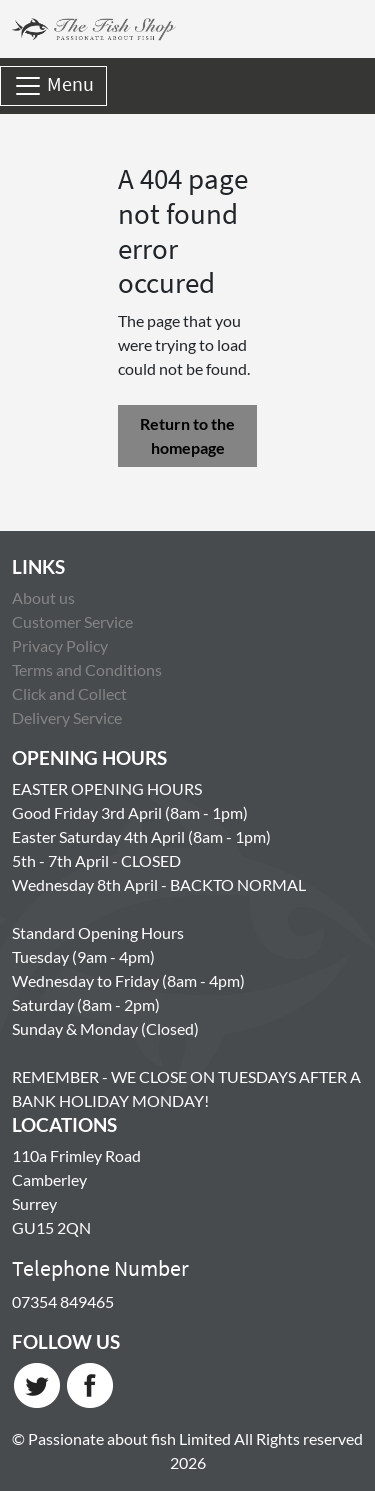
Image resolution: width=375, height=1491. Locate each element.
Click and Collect (69, 693)
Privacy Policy (60, 645)
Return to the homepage (187, 435)
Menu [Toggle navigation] (53, 86)
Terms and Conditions (87, 669)
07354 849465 (63, 1301)
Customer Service (72, 621)
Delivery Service (67, 717)
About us (43, 597)
